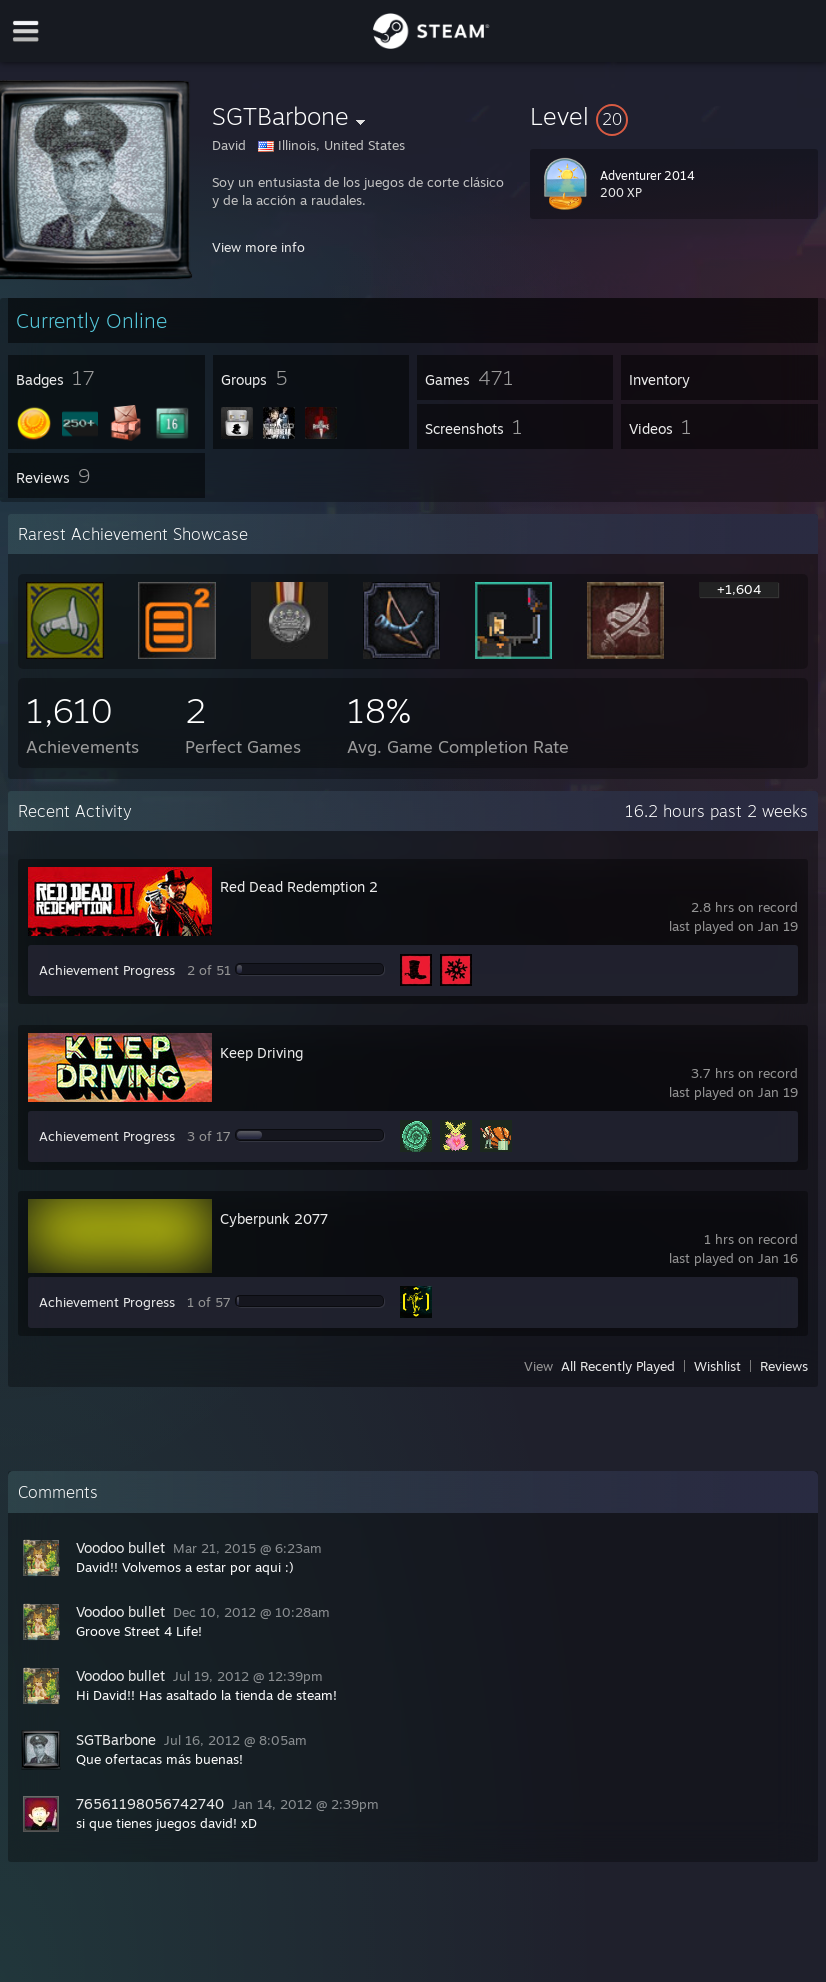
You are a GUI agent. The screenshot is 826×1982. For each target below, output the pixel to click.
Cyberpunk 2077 (274, 1218)
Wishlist (717, 1366)
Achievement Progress (107, 970)
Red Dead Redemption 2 (299, 886)
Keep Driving (261, 1052)
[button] (674, 116)
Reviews (784, 1366)
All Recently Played (618, 1366)
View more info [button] (258, 247)
